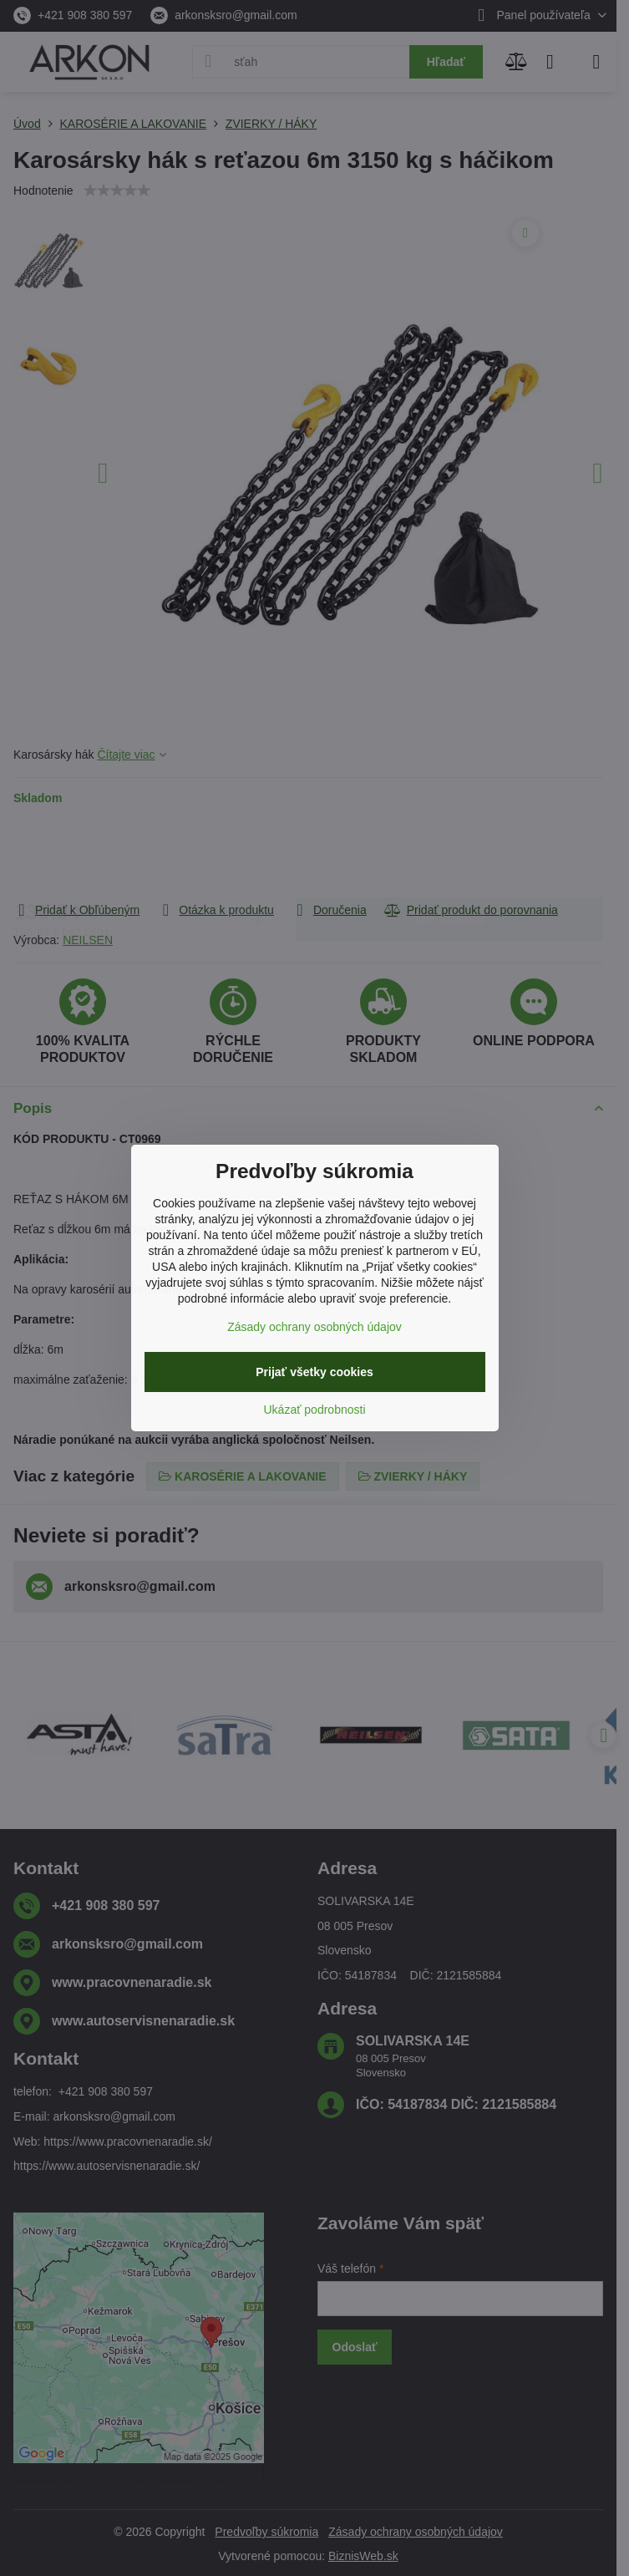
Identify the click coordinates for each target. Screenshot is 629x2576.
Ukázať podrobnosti (315, 1409)
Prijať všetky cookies (314, 1372)
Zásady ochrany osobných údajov (314, 1327)
